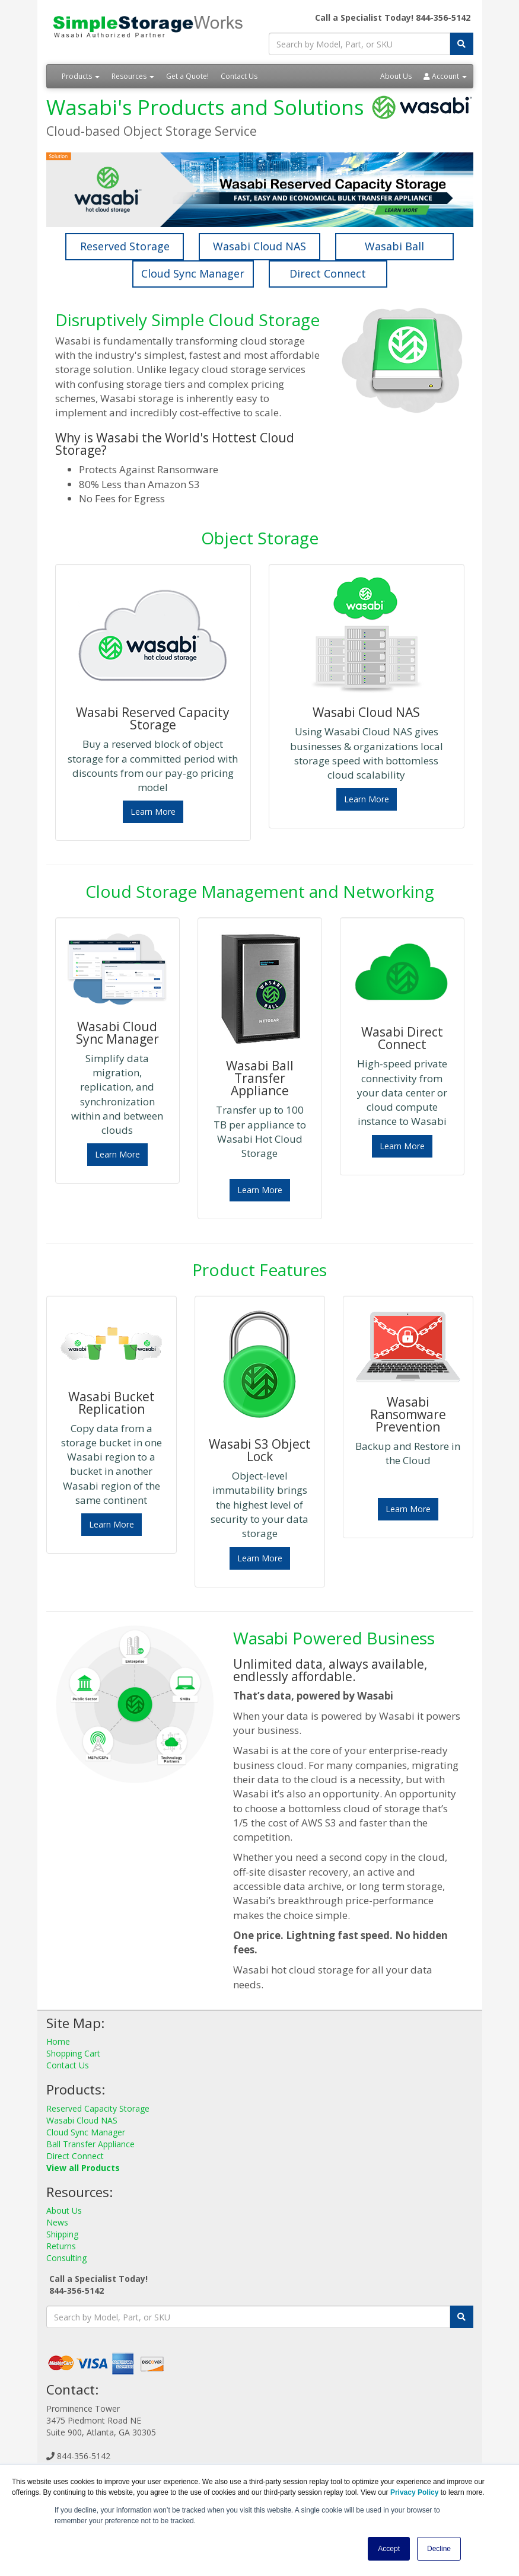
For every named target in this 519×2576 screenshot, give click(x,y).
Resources (133, 76)
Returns (61, 2246)
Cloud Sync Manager (192, 273)
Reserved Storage (125, 246)
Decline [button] (439, 2549)
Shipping (62, 2234)
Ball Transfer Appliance (90, 2144)
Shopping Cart (73, 2053)
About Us (396, 76)
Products (81, 76)
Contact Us (239, 76)
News (57, 2222)
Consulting (66, 2257)
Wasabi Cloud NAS (259, 246)
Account (445, 76)
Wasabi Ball (394, 246)
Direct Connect (327, 273)
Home (58, 2041)
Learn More (153, 811)
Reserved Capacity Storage (97, 2108)
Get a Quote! (187, 76)
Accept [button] (389, 2549)
